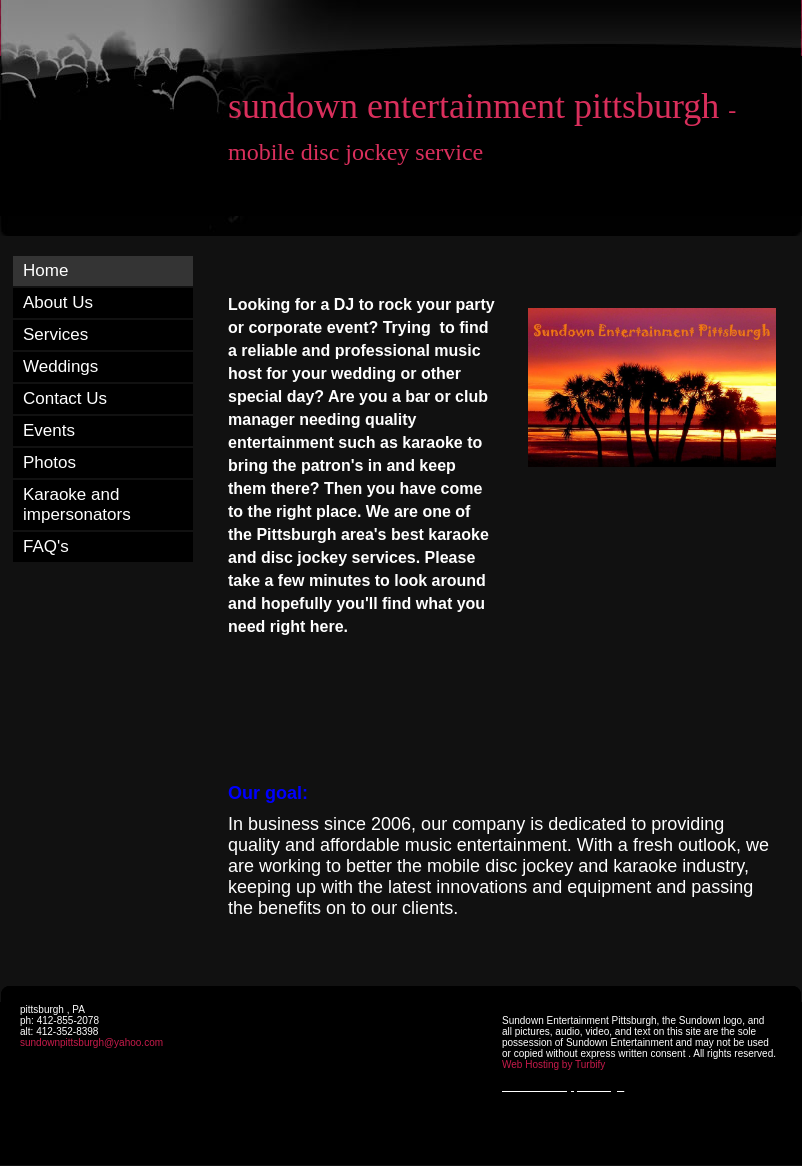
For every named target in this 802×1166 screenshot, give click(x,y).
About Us (58, 302)
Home (45, 270)
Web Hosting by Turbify (553, 1064)
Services (55, 334)
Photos (49, 462)
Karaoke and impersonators (77, 504)
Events (49, 430)
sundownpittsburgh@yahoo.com (91, 1042)
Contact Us (65, 398)
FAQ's (46, 546)
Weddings (60, 366)
